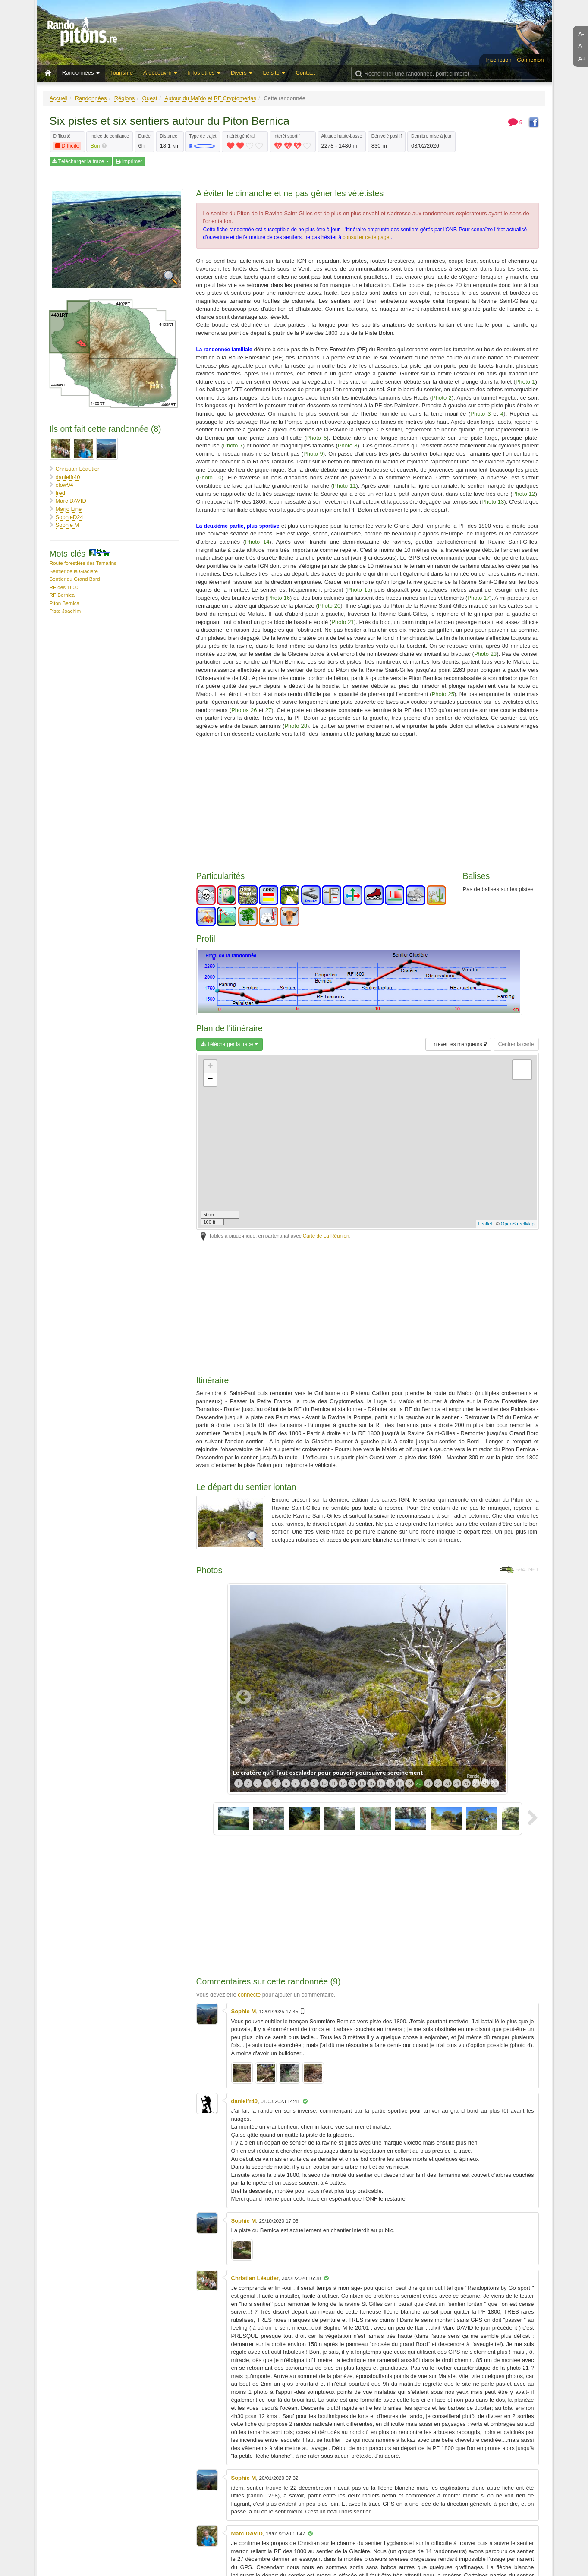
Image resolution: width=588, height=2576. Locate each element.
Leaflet (485, 1223)
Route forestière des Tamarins (83, 563)
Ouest (149, 98)
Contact (305, 72)
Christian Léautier (78, 469)
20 (418, 1783)
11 (333, 1783)
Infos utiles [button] (204, 72)
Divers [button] (241, 72)
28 (494, 1783)
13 (352, 1783)
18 (399, 1783)
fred (60, 493)
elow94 (64, 485)
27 (484, 1783)
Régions (124, 98)
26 (475, 1783)
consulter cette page (366, 237)
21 (428, 1783)
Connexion (530, 60)
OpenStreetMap (518, 1223)
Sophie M (67, 525)
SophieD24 (69, 517)
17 (390, 1783)
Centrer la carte (516, 1044)
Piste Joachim (65, 611)
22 (437, 1783)
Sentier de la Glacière (74, 571)
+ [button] (210, 1066)
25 (466, 1783)
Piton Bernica (65, 603)
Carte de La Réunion (326, 1235)
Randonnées (91, 98)
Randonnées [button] (81, 72)
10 (323, 1783)
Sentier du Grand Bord (75, 579)
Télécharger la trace (80, 161)
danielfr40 (68, 477)
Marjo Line (69, 509)
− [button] (210, 1079)
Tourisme (121, 72)
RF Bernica (62, 595)
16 (380, 1783)
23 (447, 1783)
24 (456, 1783)
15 (371, 1783)
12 (342, 1783)
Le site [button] (274, 72)
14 (361, 1783)
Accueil (59, 98)
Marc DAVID (71, 501)
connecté (249, 1994)
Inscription (498, 60)
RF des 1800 (64, 587)
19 (409, 1783)
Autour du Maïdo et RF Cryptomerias (210, 98)
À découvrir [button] (160, 72)
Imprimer (129, 161)
